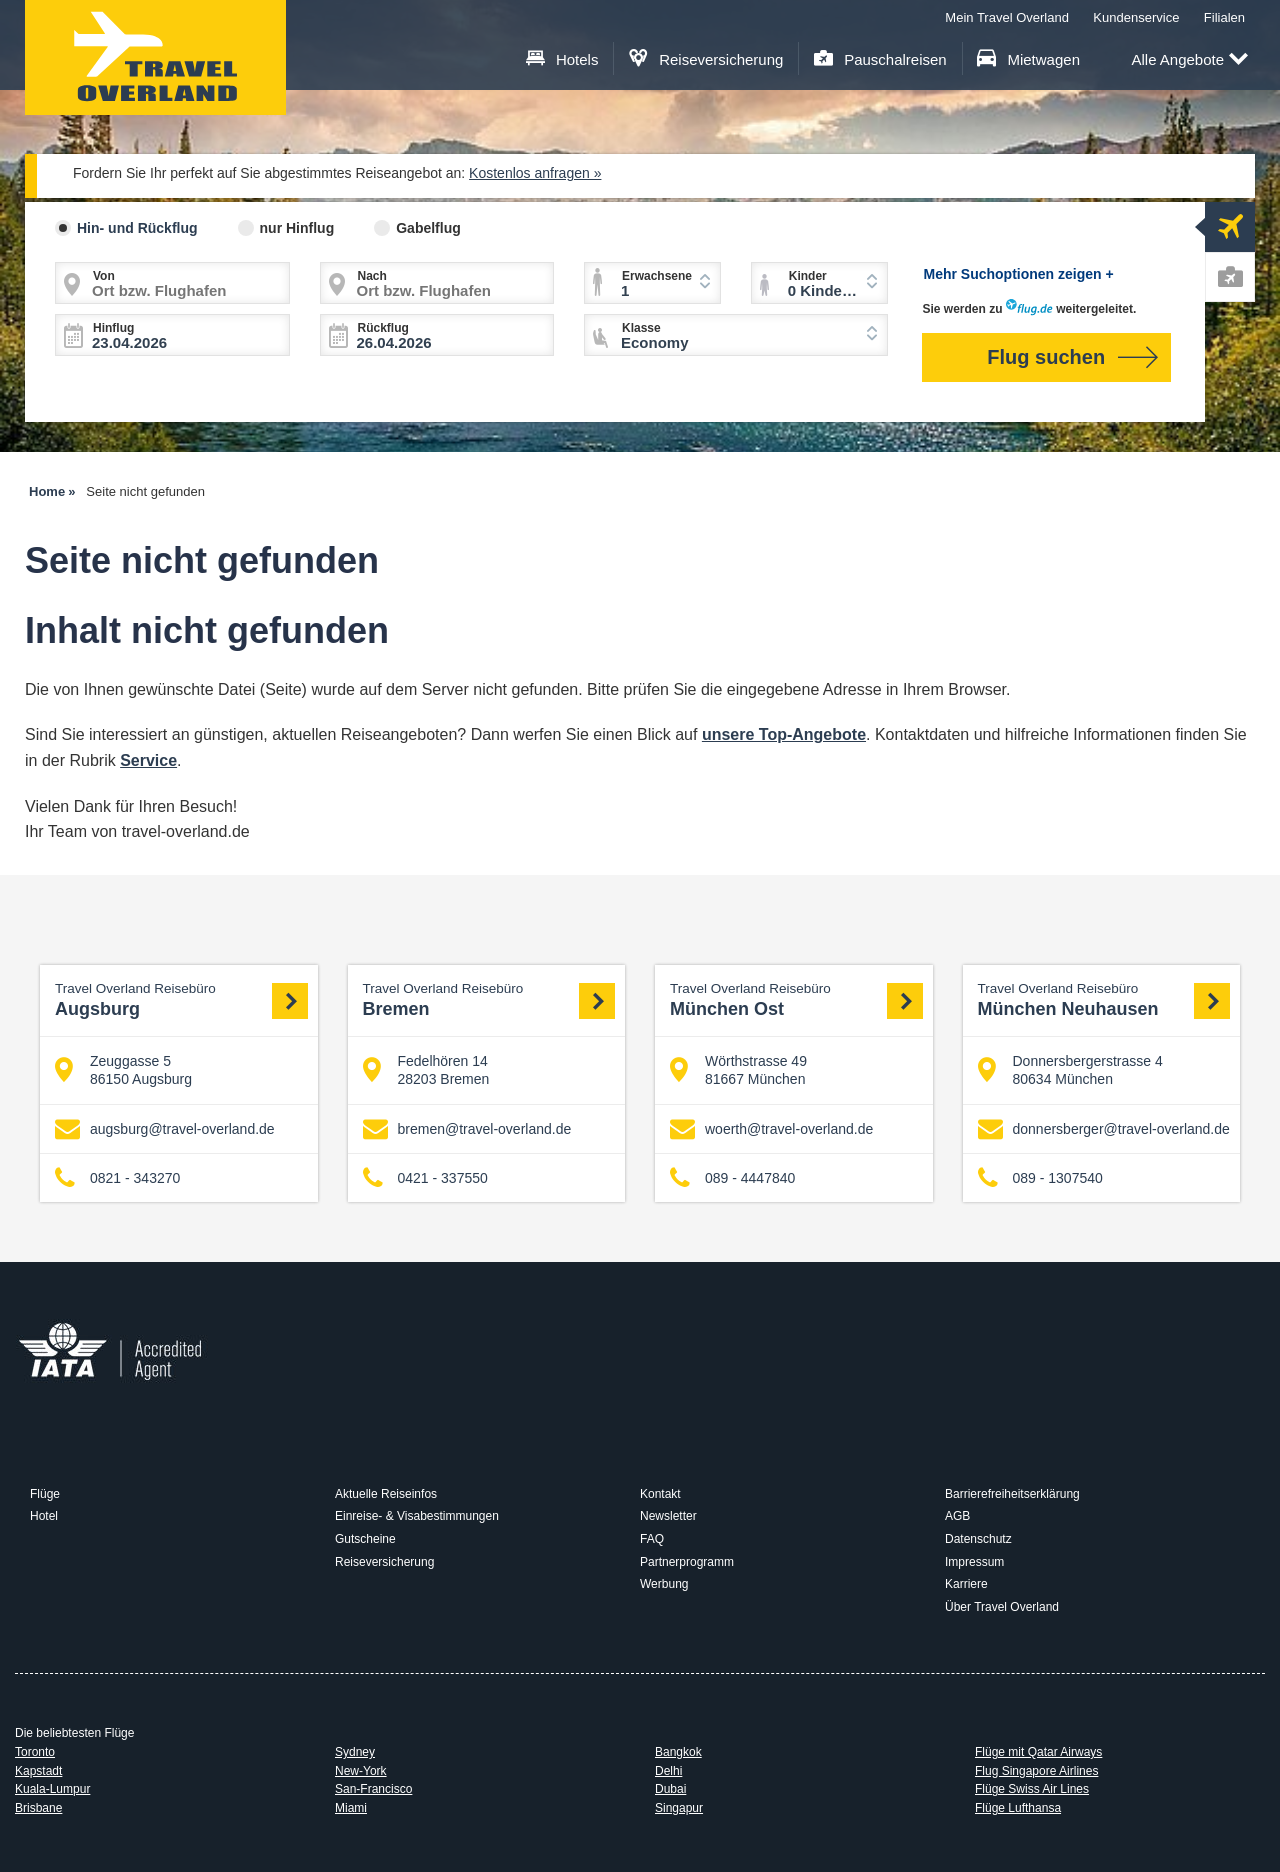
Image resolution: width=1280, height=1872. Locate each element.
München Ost (796, 999)
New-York (361, 1771)
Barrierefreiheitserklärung (1012, 1494)
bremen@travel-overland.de (467, 1128)
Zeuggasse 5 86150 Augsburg (123, 1070)
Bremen (489, 999)
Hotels (562, 59)
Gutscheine (365, 1539)
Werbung (664, 1584)
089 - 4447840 (732, 1178)
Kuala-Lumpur (52, 1789)
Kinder (808, 276)
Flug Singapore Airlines (1036, 1771)
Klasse (641, 328)
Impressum (974, 1562)
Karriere (966, 1584)
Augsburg (181, 999)
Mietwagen (1028, 59)
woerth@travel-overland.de (771, 1128)
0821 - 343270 (117, 1178)
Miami (351, 1808)
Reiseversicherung (706, 59)
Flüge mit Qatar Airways (1038, 1752)
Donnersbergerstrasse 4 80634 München (1070, 1070)
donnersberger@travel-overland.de (1104, 1128)
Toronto (35, 1752)
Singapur (679, 1808)
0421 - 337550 (425, 1178)
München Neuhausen (1104, 999)
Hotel (44, 1516)
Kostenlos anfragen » (535, 173)
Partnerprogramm (687, 1562)
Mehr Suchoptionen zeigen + (1019, 274)
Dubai (670, 1789)
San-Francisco (373, 1789)
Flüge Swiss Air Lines (1032, 1789)
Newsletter (668, 1516)
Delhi (668, 1771)
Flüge (45, 1494)
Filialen (1224, 17)
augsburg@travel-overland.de (165, 1128)
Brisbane (38, 1808)
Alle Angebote (1189, 60)
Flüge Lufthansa (1018, 1808)
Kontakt (660, 1494)
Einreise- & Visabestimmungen (417, 1516)
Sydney (355, 1752)
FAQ (652, 1539)
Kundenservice (1136, 17)
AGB (957, 1516)
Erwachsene (657, 276)
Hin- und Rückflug (137, 228)
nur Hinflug (297, 228)
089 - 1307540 (1040, 1178)
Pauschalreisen (880, 59)
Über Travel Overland (1002, 1607)
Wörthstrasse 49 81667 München (738, 1070)
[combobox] (736, 335)
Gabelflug (428, 228)
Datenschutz (978, 1539)
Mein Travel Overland (1007, 17)
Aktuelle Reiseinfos (386, 1494)
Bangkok (678, 1752)
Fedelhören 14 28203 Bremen (426, 1070)
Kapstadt (38, 1771)
